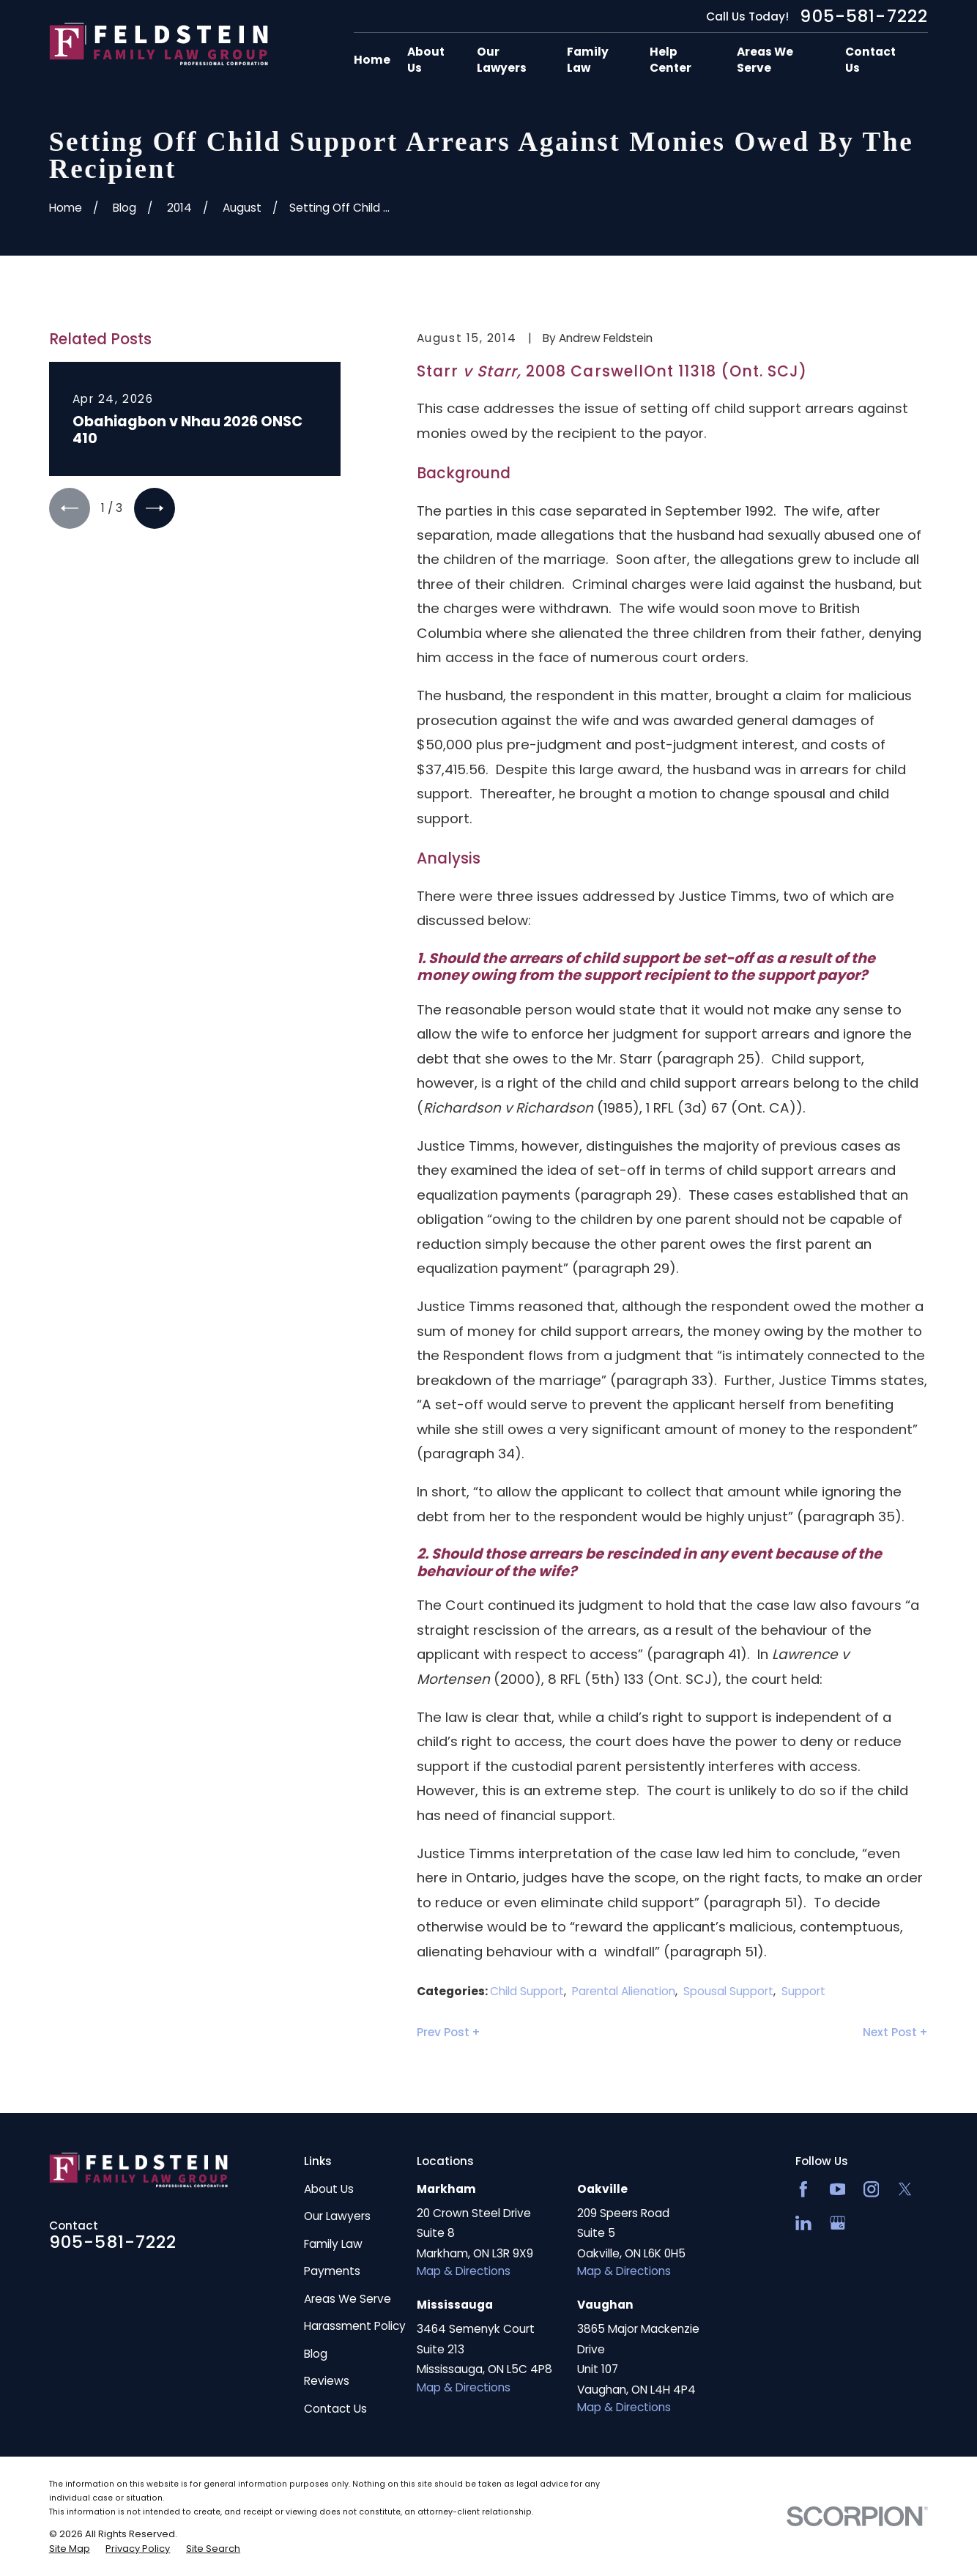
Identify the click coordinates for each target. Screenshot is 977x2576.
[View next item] (154, 508)
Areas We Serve (347, 2298)
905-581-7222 (864, 16)
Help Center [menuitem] (670, 59)
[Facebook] (803, 2189)
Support (803, 1991)
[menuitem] (69, 2548)
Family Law (333, 2244)
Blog (315, 2353)
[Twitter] (905, 2189)
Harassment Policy (355, 2326)
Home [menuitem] (372, 59)
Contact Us (335, 2408)
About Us (329, 2189)
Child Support (527, 1991)
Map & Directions (463, 2271)
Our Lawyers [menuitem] (502, 59)
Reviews (326, 2380)
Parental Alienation (623, 1991)
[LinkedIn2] (803, 2223)
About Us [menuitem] (426, 59)
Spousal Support (728, 1991)
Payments (332, 2271)
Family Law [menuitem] (588, 59)
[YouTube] (838, 2189)
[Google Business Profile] (838, 2223)
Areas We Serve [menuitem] (765, 59)
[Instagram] (871, 2189)
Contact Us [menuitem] (870, 59)
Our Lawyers (337, 2216)
